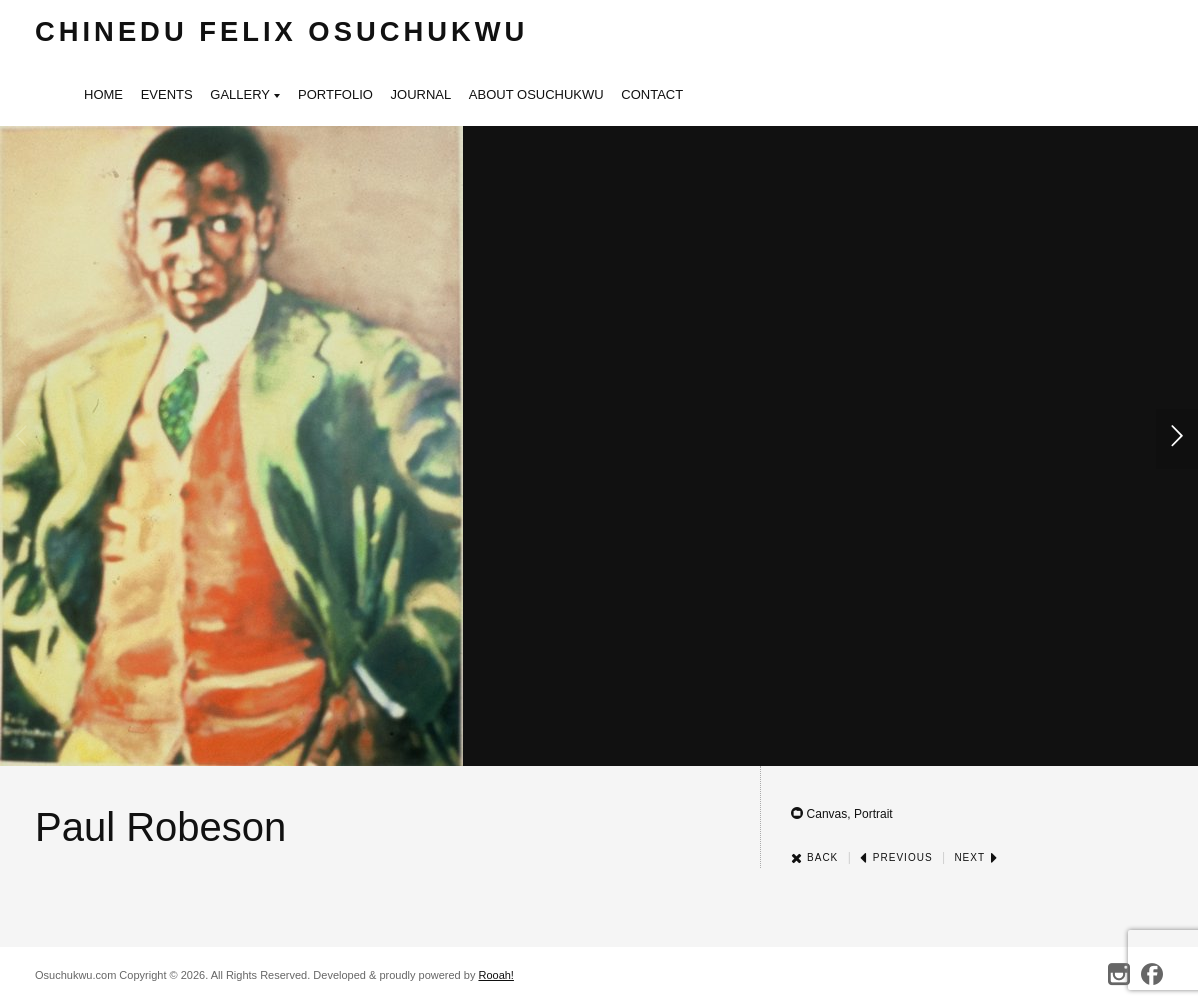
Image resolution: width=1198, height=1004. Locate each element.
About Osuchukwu (536, 94)
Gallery (245, 96)
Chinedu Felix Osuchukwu (281, 31)
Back (814, 857)
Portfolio (335, 94)
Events (167, 94)
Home (103, 94)
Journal (421, 94)
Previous (896, 857)
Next (975, 857)
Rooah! (495, 975)
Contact (652, 94)
